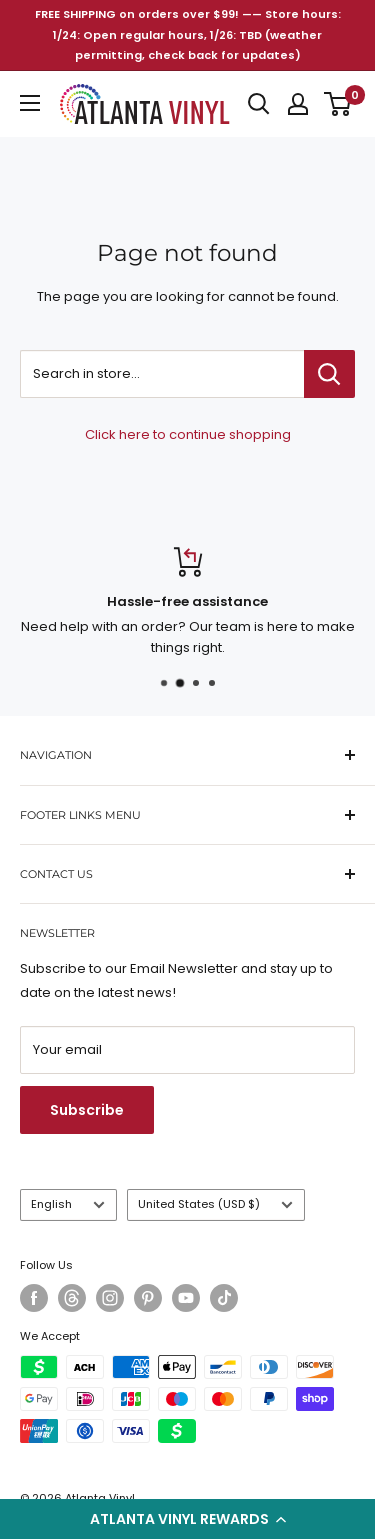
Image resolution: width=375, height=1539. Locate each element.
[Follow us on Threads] (72, 1298)
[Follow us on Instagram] (110, 1298)
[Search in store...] (329, 374)
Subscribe (87, 1110)
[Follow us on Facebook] (34, 1298)
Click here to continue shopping (188, 434)
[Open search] (259, 104)
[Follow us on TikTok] (224, 1298)
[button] (187, 1519)
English (68, 1204)
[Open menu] (30, 103)
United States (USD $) (215, 1204)
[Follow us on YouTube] (186, 1298)
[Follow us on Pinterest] (148, 1298)
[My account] (298, 104)
